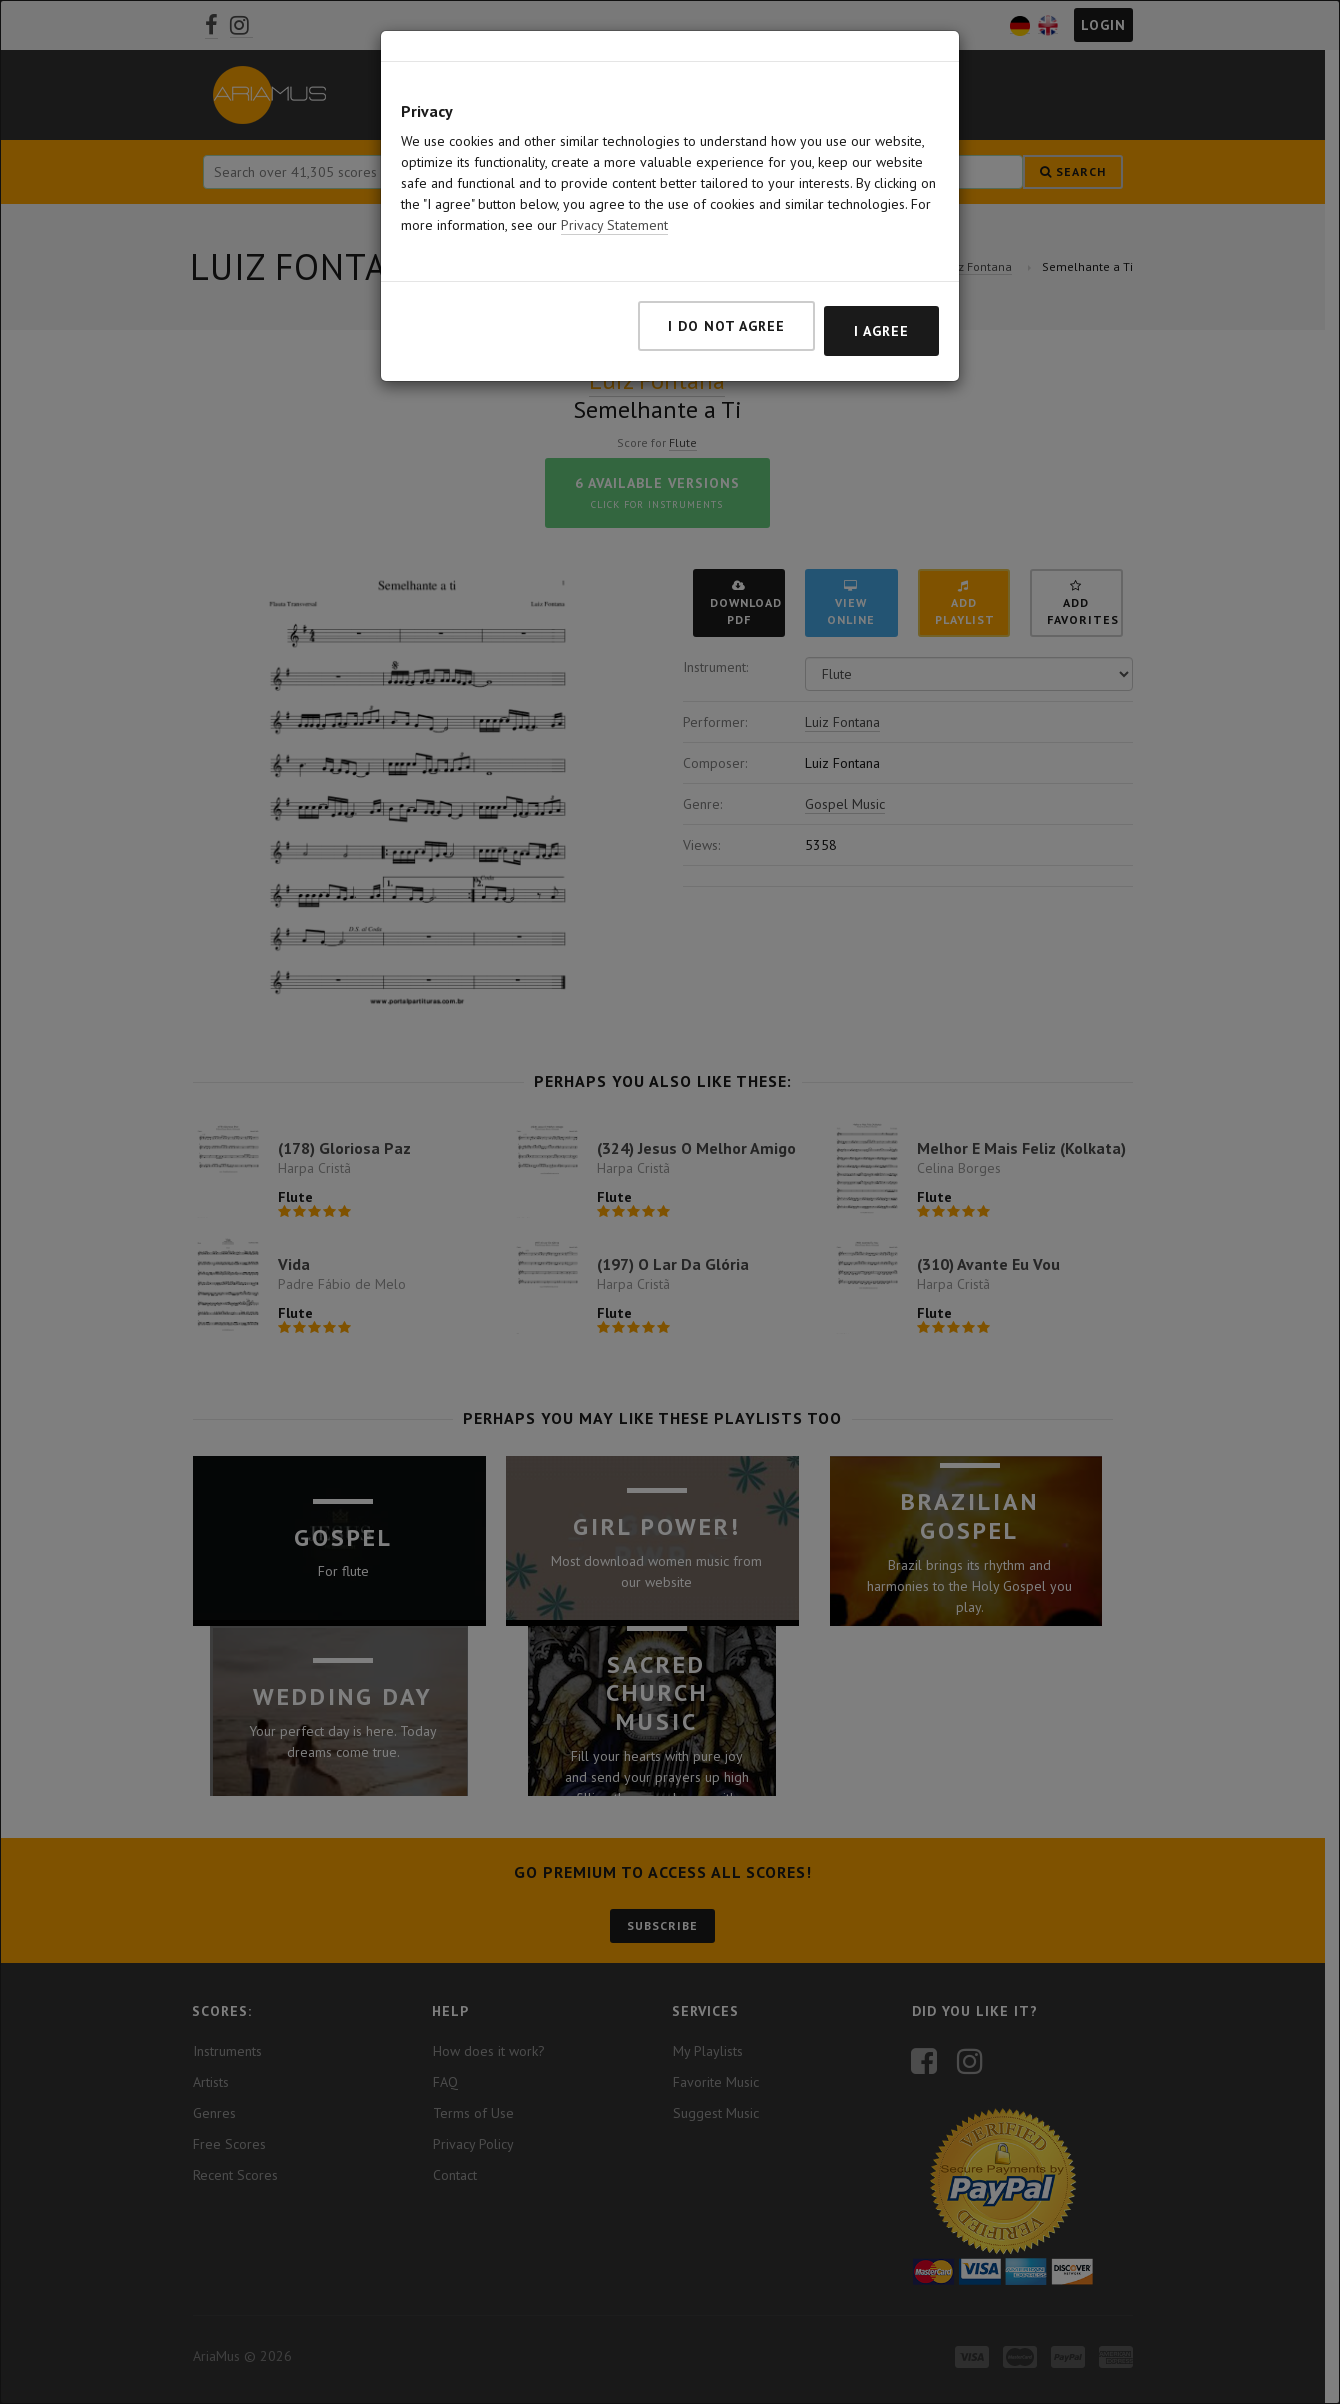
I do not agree (726, 326)
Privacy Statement (614, 225)
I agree (881, 331)
